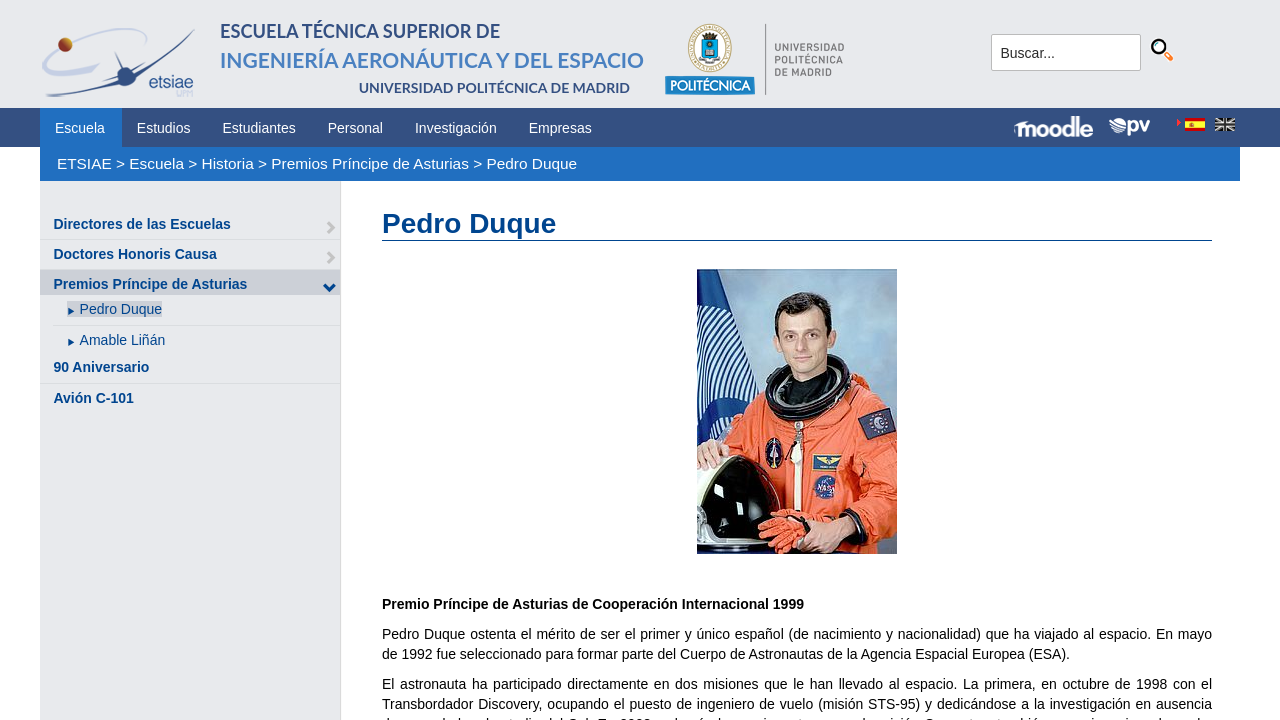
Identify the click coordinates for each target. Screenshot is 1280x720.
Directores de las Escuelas (141, 224)
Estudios (164, 128)
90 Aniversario (101, 367)
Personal (355, 128)
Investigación (456, 128)
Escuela (80, 128)
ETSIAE (84, 163)
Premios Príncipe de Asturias (370, 163)
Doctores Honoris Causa (134, 254)
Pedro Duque (531, 163)
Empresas (560, 128)
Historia (228, 163)
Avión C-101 (93, 398)
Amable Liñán (123, 340)
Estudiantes (259, 128)
